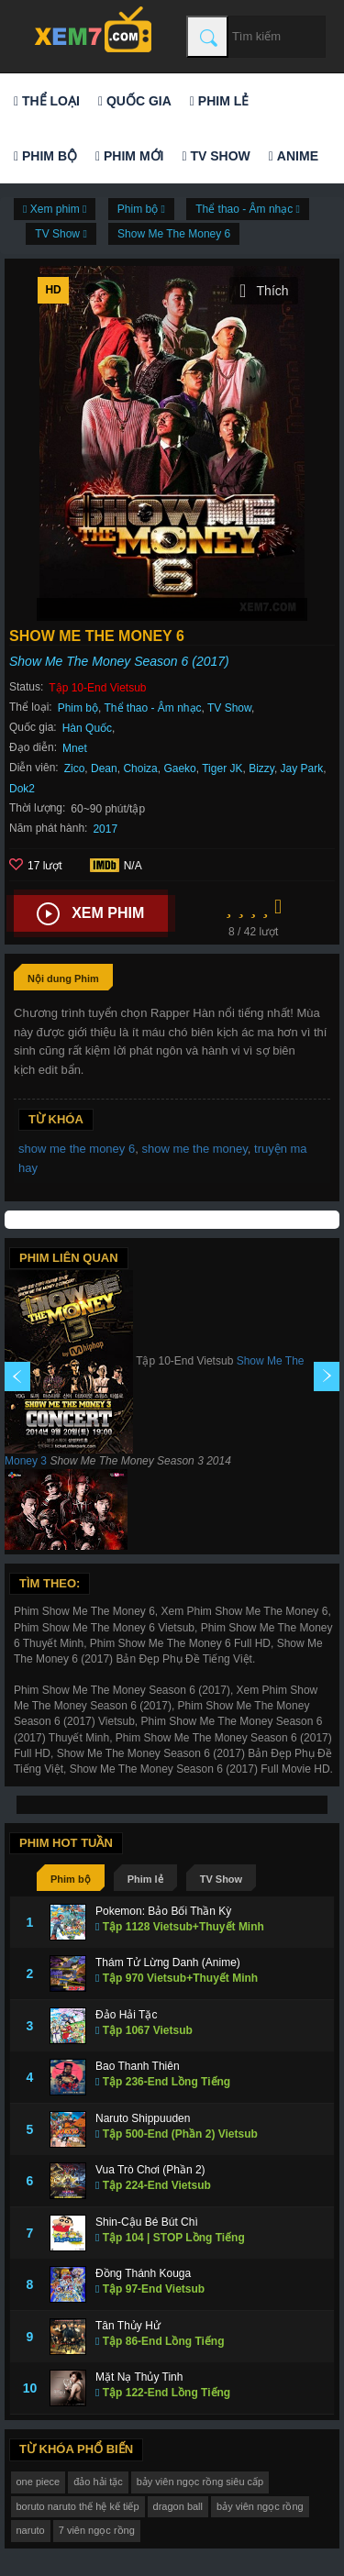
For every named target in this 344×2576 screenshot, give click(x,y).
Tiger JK (222, 768)
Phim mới (129, 156)
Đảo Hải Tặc (126, 2014)
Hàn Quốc (87, 728)
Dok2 (22, 788)
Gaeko (179, 768)
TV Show (216, 156)
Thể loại (47, 101)
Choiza (140, 768)
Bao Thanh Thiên (137, 2066)
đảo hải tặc (97, 2481)
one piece (39, 2481)
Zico (74, 768)
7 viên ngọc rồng (97, 2530)
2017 (105, 829)
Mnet (74, 748)
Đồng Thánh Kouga (143, 2273)
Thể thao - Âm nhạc (153, 708)
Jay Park (302, 768)
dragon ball (178, 2506)
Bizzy (261, 768)
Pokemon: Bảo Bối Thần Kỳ (163, 1911)
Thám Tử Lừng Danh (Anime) (167, 1962)
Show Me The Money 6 (173, 233)
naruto (31, 2530)
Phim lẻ (219, 101)
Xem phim (90, 914)
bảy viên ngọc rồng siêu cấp (200, 2481)
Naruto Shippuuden (142, 2118)
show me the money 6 (76, 1148)
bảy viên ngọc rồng (260, 2506)
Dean (104, 768)
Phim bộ (45, 156)
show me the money (194, 1148)
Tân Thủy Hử (128, 2325)
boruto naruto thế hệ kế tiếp (78, 2506)
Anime (293, 156)
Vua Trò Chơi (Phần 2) (150, 2169)
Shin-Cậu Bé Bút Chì (146, 2222)
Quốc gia (135, 101)
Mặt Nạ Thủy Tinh (139, 2377)
